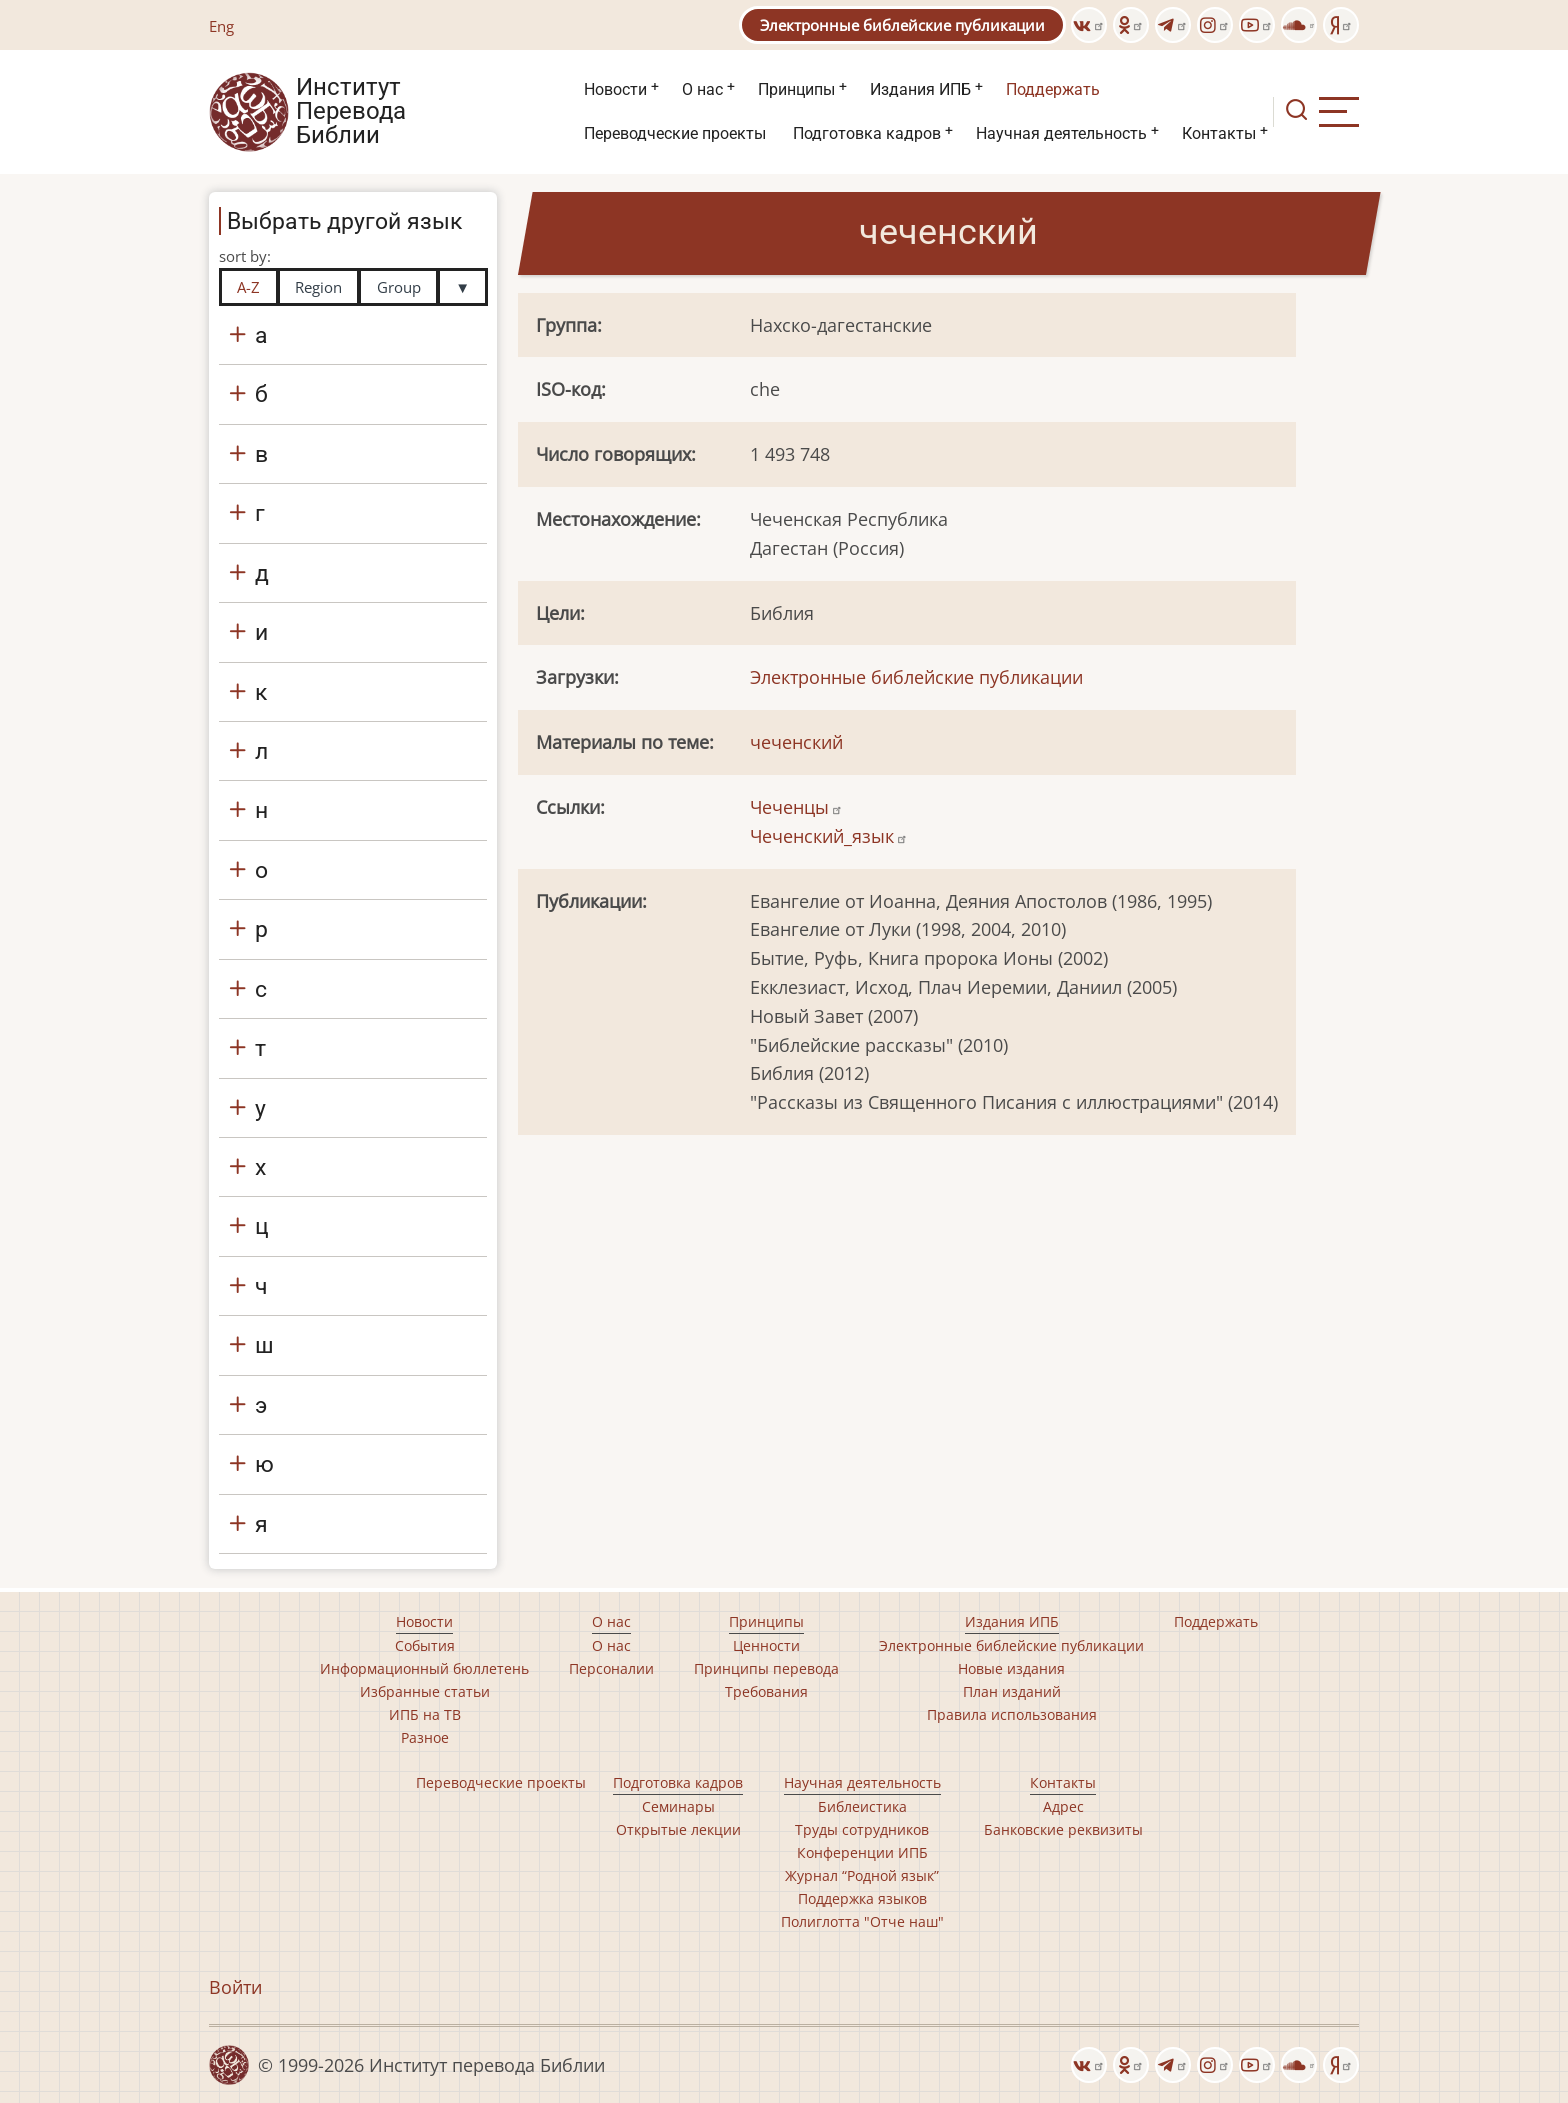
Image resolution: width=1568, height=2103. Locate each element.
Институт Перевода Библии (351, 112)
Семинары (678, 1806)
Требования (766, 1691)
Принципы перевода (766, 1668)
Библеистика (862, 1806)
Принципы (796, 89)
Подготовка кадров (867, 133)
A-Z (248, 287)
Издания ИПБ (920, 89)
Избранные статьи (425, 1691)
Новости (615, 89)
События (425, 1645)
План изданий (1012, 1691)
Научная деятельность (1061, 133)
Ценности (766, 1645)
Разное (425, 1737)
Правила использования (1012, 1714)
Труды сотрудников (862, 1829)
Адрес (1063, 1806)
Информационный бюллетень (424, 1668)
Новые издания (1011, 1668)
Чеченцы (796, 807)
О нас (702, 89)
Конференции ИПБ (862, 1852)
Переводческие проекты (675, 133)
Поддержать (1053, 89)
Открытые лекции (678, 1829)
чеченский (796, 742)
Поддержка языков (862, 1898)
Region (318, 287)
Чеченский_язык (829, 836)
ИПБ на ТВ (425, 1714)
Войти (235, 1987)
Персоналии (611, 1668)
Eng (221, 26)
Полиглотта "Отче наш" (862, 1921)
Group (399, 287)
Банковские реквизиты (1063, 1829)
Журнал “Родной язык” (862, 1875)
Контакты (1219, 133)
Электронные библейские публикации (902, 25)
